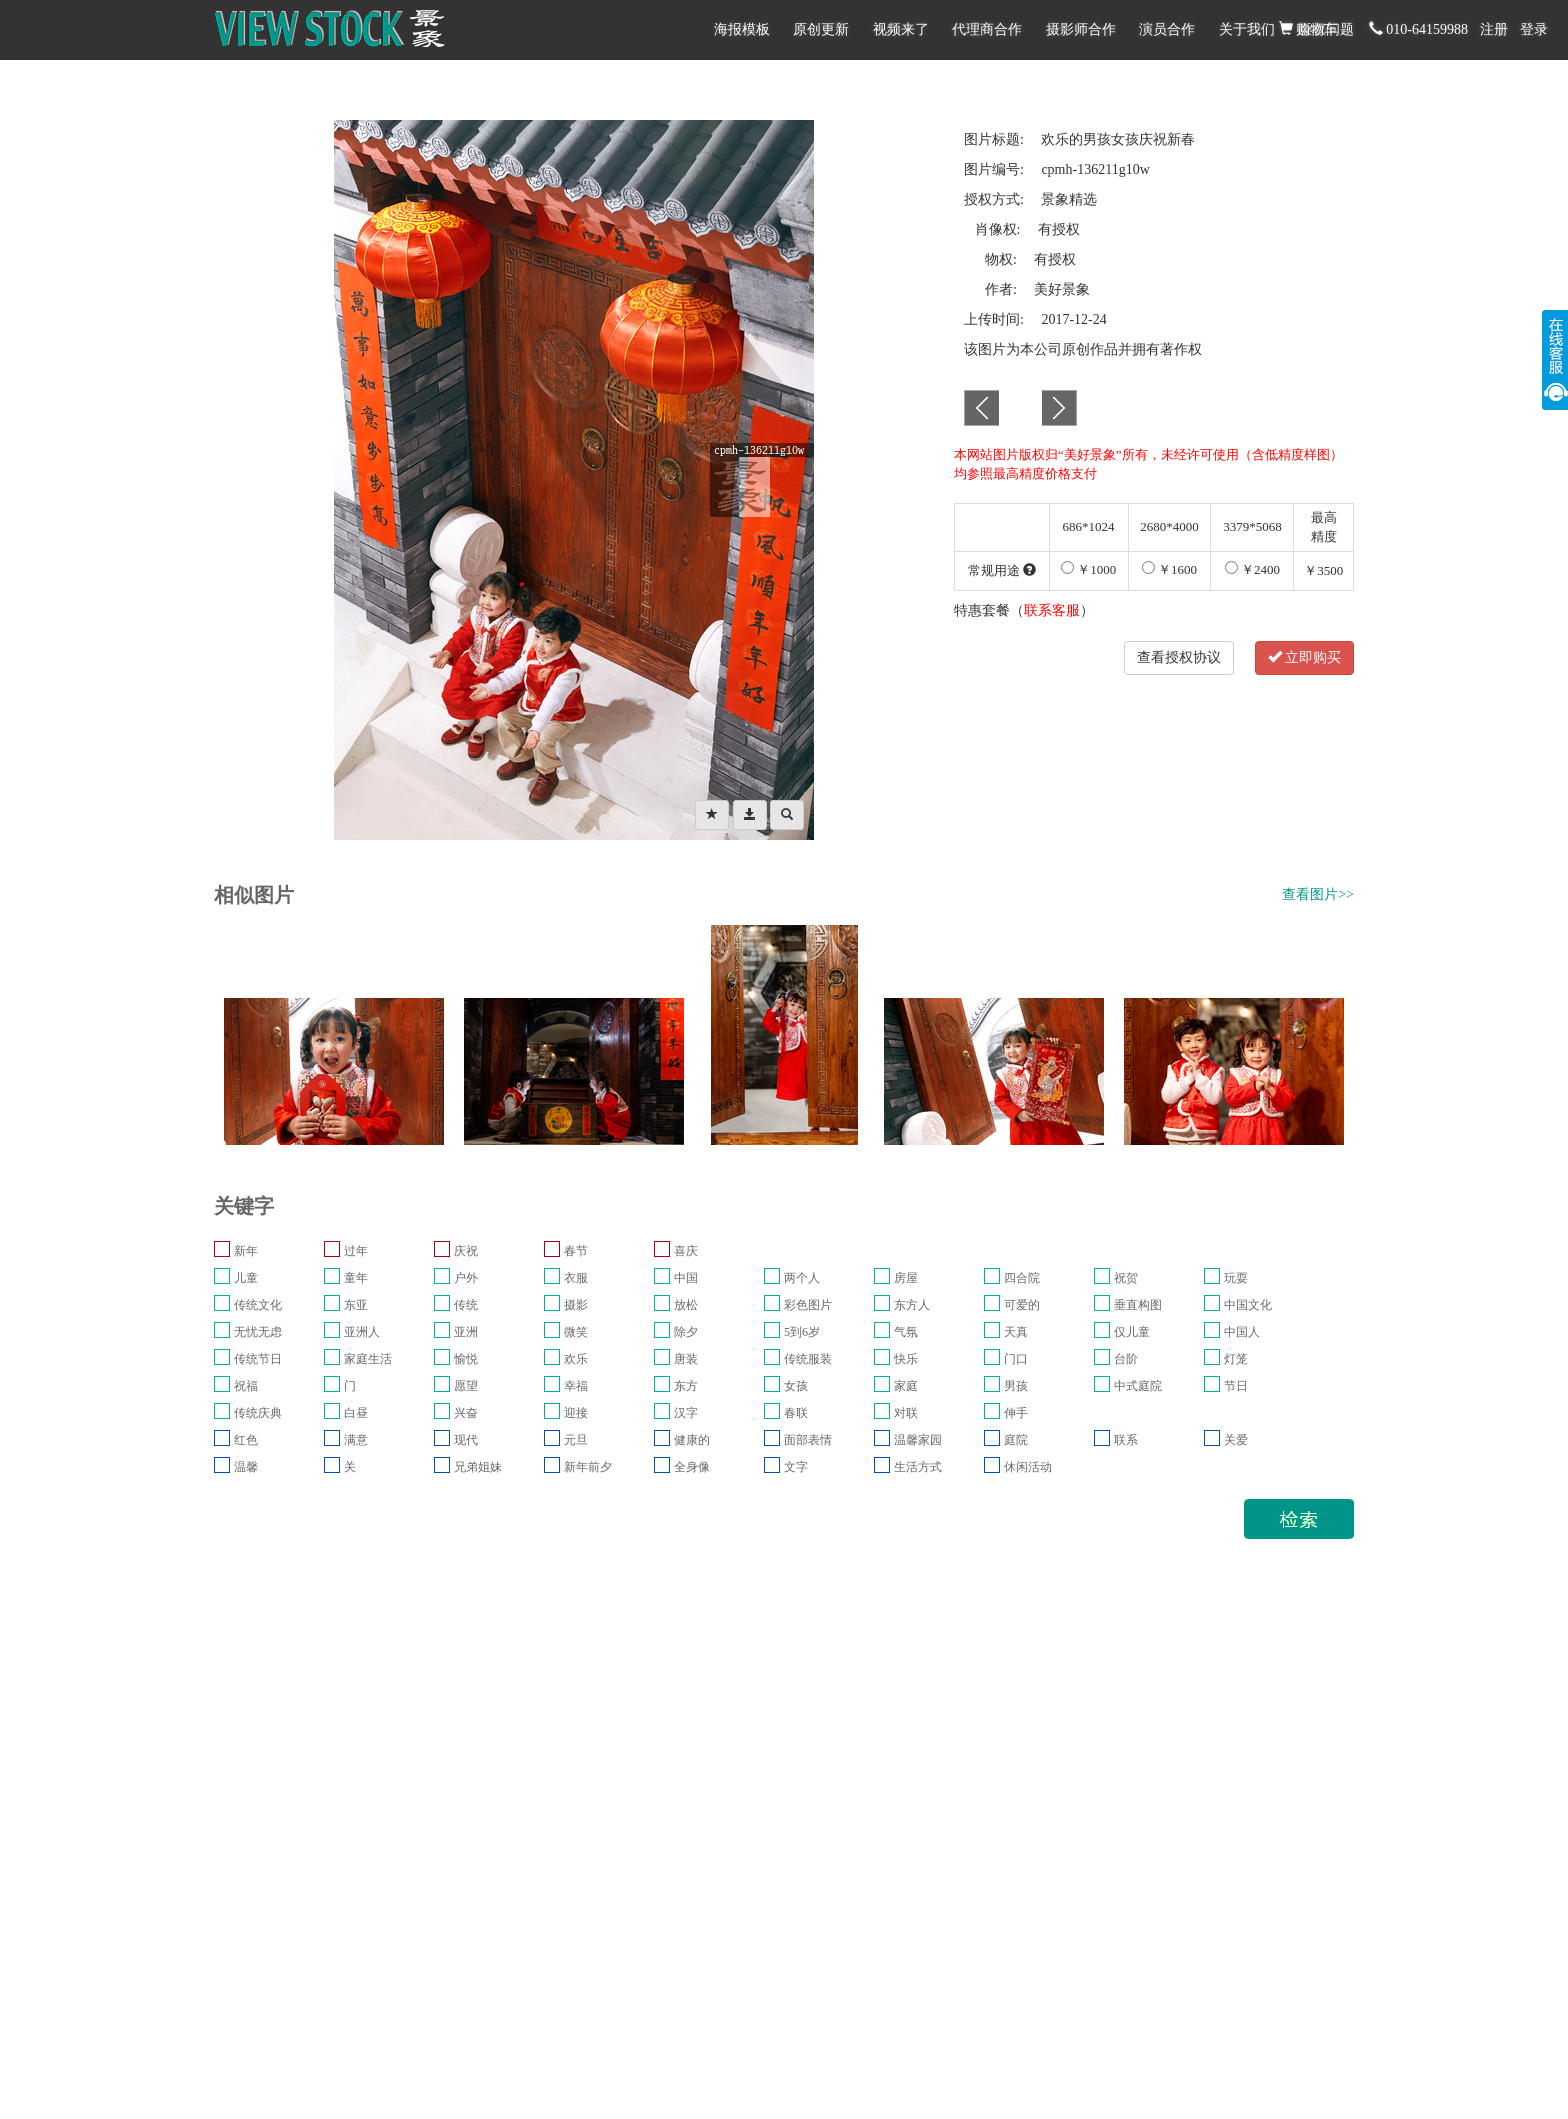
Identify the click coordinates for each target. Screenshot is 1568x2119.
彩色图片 (808, 1305)
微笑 (576, 1332)
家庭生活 (368, 1359)
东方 (686, 1386)
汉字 (686, 1413)
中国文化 (1248, 1305)
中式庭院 (1138, 1386)
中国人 (1242, 1332)
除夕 (686, 1332)
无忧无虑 (258, 1332)
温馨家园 (918, 1440)
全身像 (692, 1467)
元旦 (576, 1440)
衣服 (576, 1278)
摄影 (576, 1305)
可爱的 (1022, 1305)
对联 (906, 1413)
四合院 (1022, 1278)
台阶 (1126, 1359)
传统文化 (258, 1305)
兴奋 (466, 1413)
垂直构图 (1138, 1305)
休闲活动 (1028, 1467)
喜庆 (686, 1251)
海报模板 (742, 29)
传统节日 (258, 1359)
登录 (1534, 29)
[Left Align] (712, 815)
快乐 (906, 1359)
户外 (466, 1278)
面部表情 (808, 1440)
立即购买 (1305, 657)
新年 (246, 1251)
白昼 (356, 1413)
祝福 (246, 1386)
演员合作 (1167, 29)
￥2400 (1252, 569)
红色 (246, 1440)
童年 (356, 1278)
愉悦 (466, 1359)
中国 (686, 1278)
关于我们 (1247, 29)
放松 (686, 1305)
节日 (1236, 1386)
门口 (1016, 1359)
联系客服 (1052, 610)
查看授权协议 (1179, 657)
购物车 (1309, 29)
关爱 (1236, 1440)
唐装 (686, 1359)
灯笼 (1236, 1359)
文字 (796, 1467)
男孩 (1016, 1386)
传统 (466, 1305)
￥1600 (1169, 569)
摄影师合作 (1081, 29)
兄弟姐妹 (478, 1467)
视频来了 (901, 29)
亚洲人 (362, 1332)
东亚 (356, 1305)
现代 (466, 1440)
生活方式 (918, 1467)
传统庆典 (258, 1413)
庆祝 (466, 1251)
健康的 (692, 1440)
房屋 (906, 1278)
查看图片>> (1318, 894)
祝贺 (1126, 1278)
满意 (356, 1440)
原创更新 (821, 29)
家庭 (906, 1386)
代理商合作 (987, 29)
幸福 (576, 1386)
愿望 (466, 1386)
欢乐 (576, 1359)
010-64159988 (1418, 29)
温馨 (246, 1467)
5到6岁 (802, 1332)
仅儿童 (1132, 1332)
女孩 (796, 1386)
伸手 (1016, 1413)
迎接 (576, 1413)
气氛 (906, 1332)
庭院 (1016, 1440)
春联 (796, 1413)
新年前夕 (588, 1467)
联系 (1126, 1440)
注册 (1494, 29)
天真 (1016, 1332)
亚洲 (466, 1332)
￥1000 (1088, 569)
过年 (356, 1251)
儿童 (246, 1278)
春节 (576, 1251)
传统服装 (808, 1359)
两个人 (802, 1278)
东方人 (912, 1305)
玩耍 (1236, 1278)
